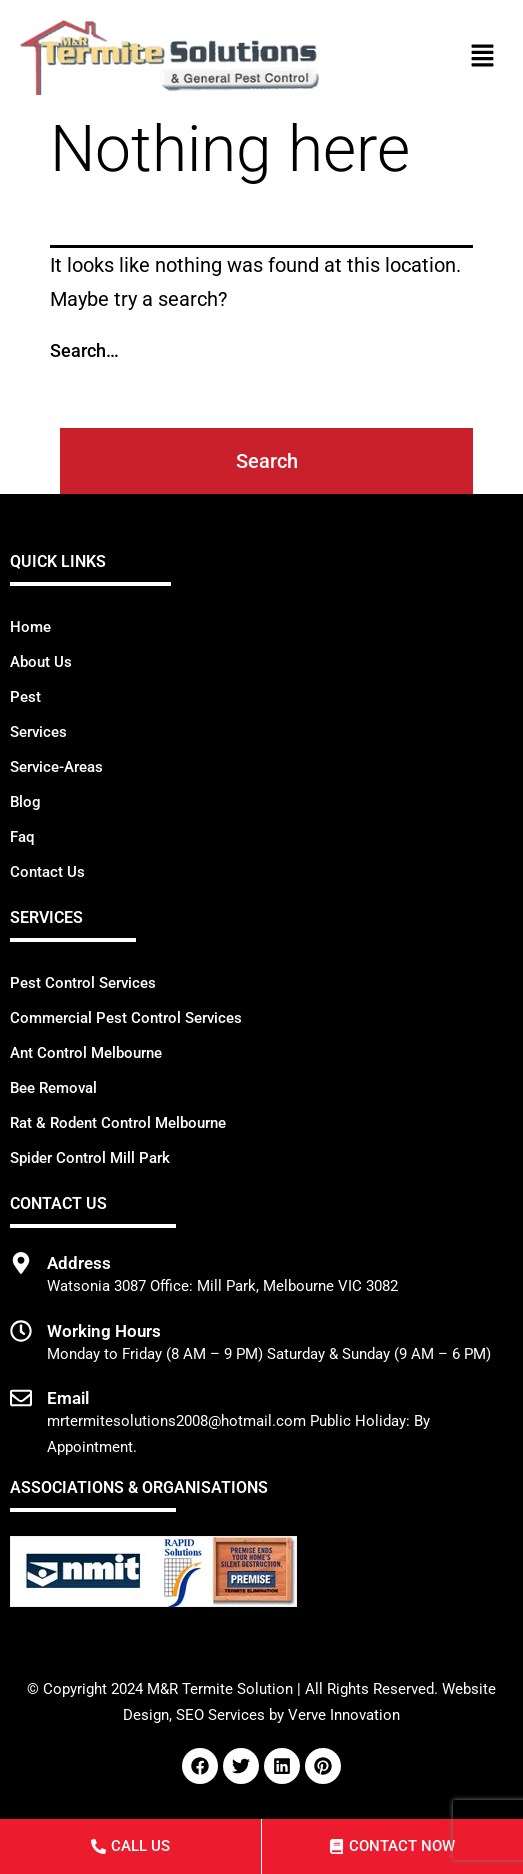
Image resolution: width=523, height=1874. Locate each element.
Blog (25, 802)
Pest (25, 697)
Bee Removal (53, 1088)
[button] (483, 57)
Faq (22, 837)
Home (30, 627)
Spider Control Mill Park (90, 1158)
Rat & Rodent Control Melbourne (118, 1123)
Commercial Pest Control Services (126, 1018)
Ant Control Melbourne (86, 1053)
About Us (41, 662)
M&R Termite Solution (220, 1689)
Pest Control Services (83, 983)
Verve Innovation (344, 1715)
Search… (84, 350)
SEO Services (220, 1715)
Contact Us (47, 872)
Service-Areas (56, 767)
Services (38, 732)
